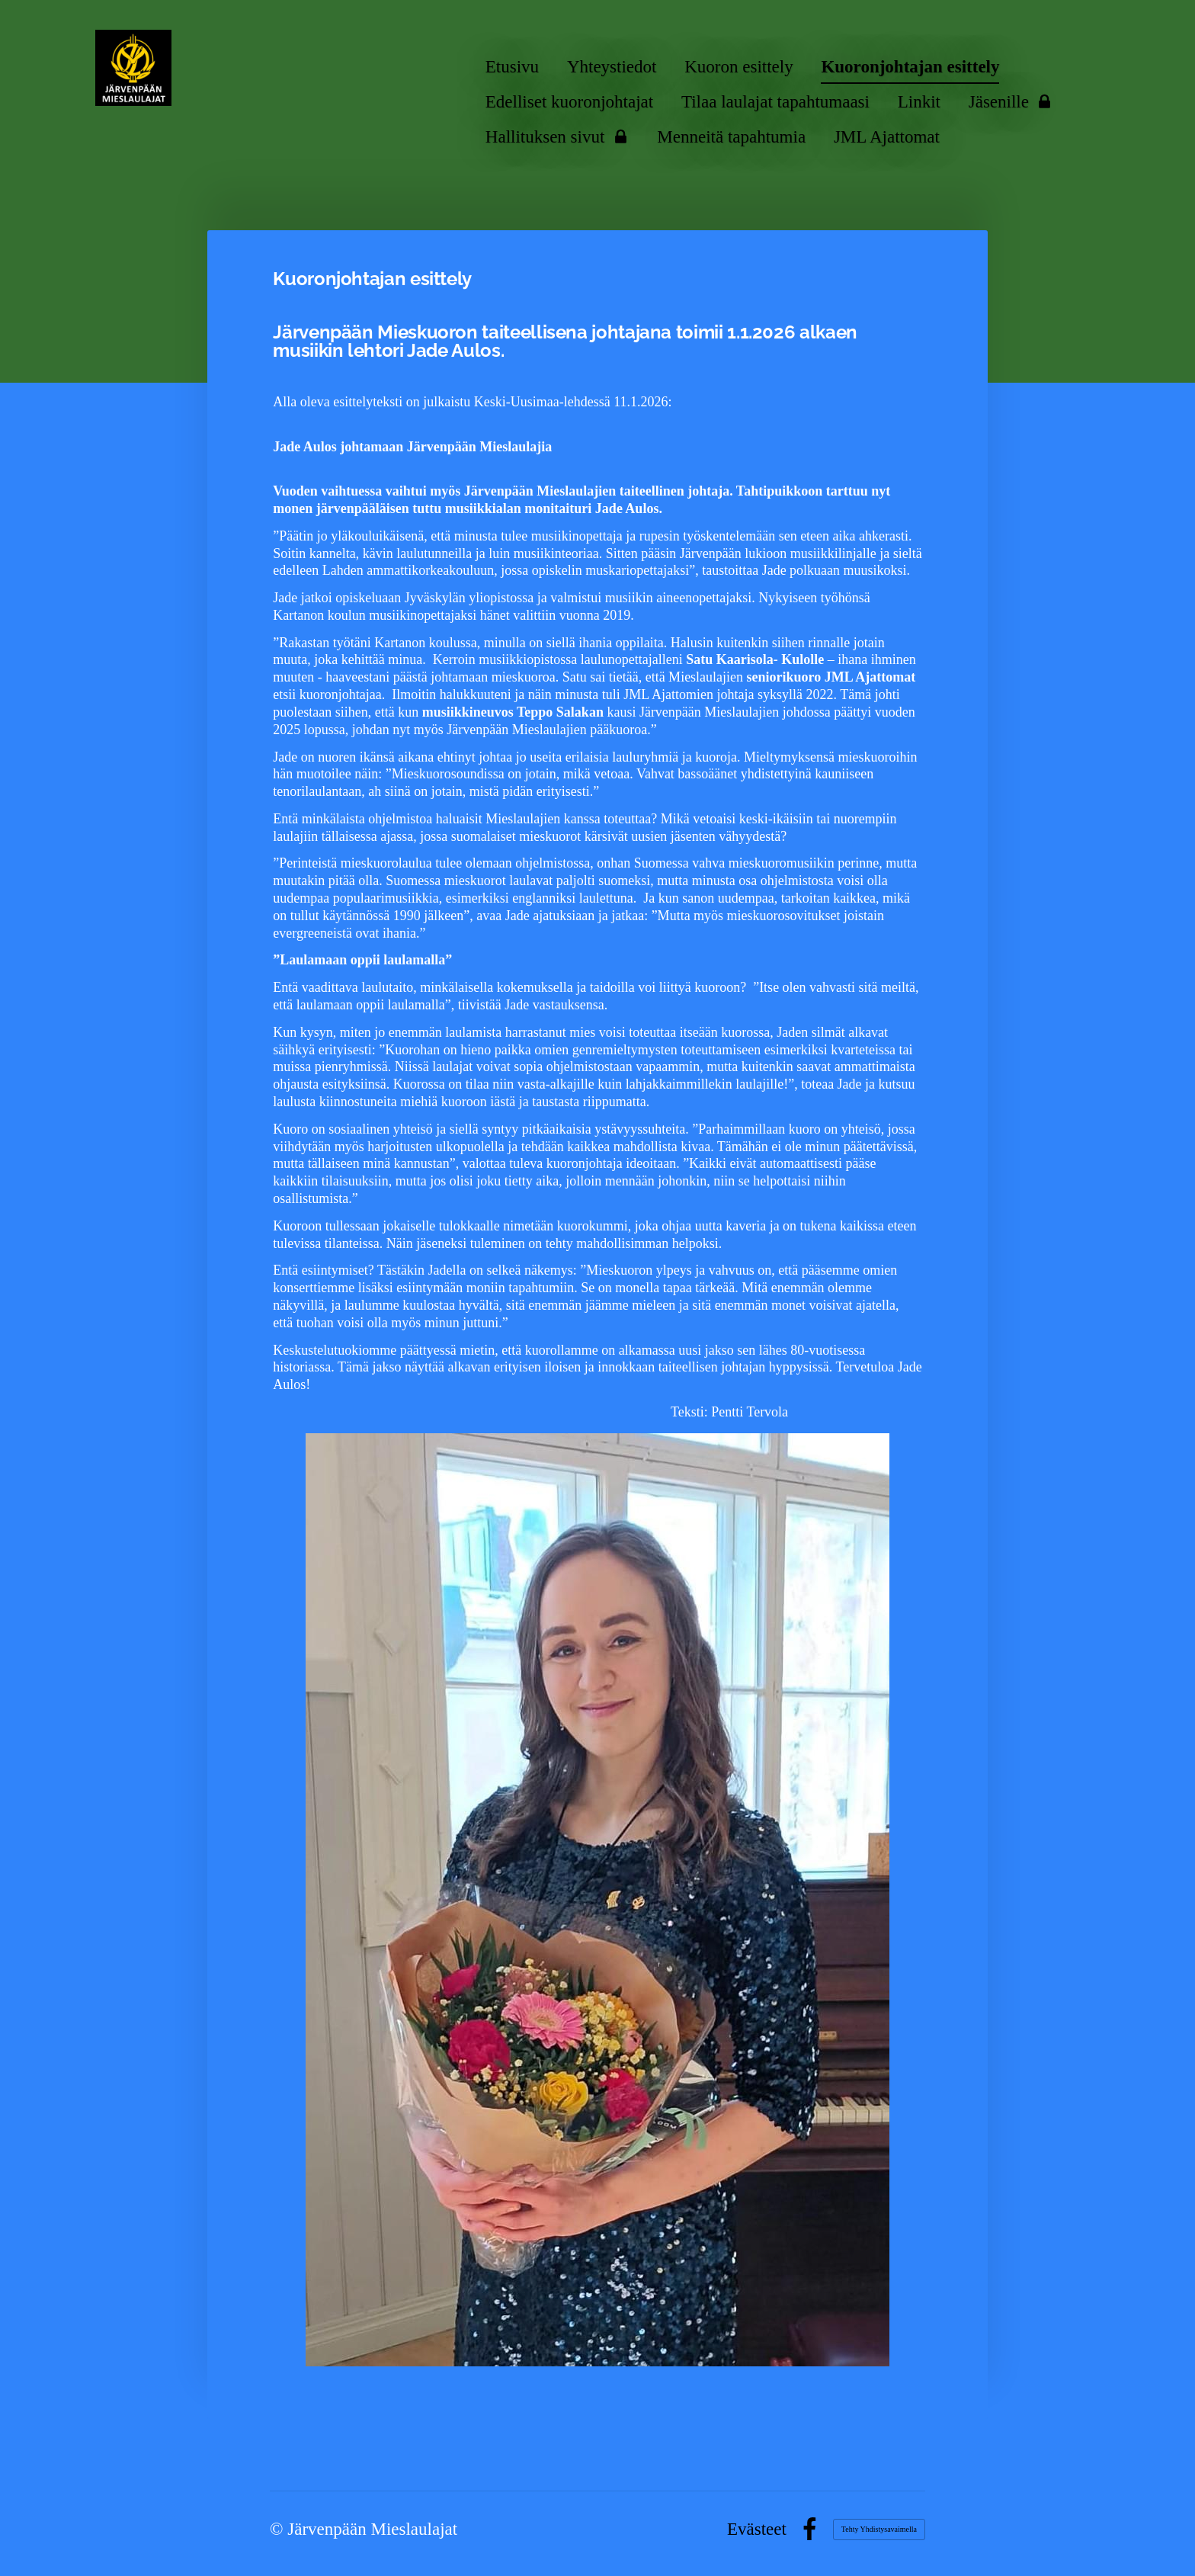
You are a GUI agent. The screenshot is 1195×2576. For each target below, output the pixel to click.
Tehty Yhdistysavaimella (879, 2529)
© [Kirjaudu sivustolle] (278, 2529)
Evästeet (757, 2529)
